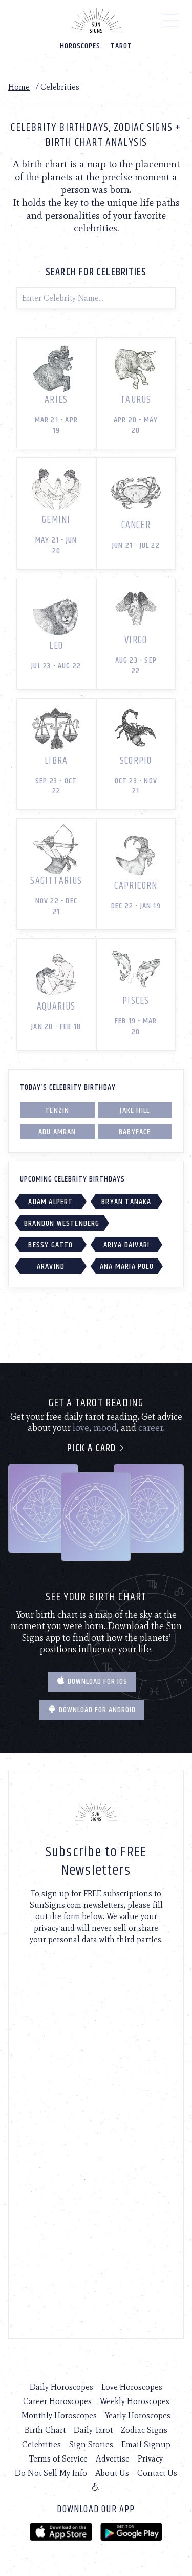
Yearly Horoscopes (137, 2415)
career (150, 1428)
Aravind (51, 1266)
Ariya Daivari (126, 1244)
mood (105, 1428)
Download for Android (92, 1709)
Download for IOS (92, 1681)
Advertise (113, 2459)
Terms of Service (58, 2459)
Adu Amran (57, 1132)
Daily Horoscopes (61, 2387)
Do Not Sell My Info (51, 2473)
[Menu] (171, 23)
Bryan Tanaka (126, 1201)
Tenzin (57, 1110)
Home (19, 87)
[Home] (96, 20)
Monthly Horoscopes (59, 2415)
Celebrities (41, 2444)
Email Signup (145, 2444)
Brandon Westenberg (62, 1223)
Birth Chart (45, 2430)
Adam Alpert (50, 1201)
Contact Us (157, 2473)
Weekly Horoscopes (134, 2401)
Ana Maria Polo (127, 1266)
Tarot (121, 46)
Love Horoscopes (131, 2387)
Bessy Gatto (50, 1244)
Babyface (135, 1132)
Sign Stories (91, 2444)
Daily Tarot (93, 2430)
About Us (112, 2473)
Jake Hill (135, 1110)
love (81, 1428)
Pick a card (96, 1449)
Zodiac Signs (144, 2430)
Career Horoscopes (57, 2401)
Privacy (150, 2459)
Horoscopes (80, 46)
